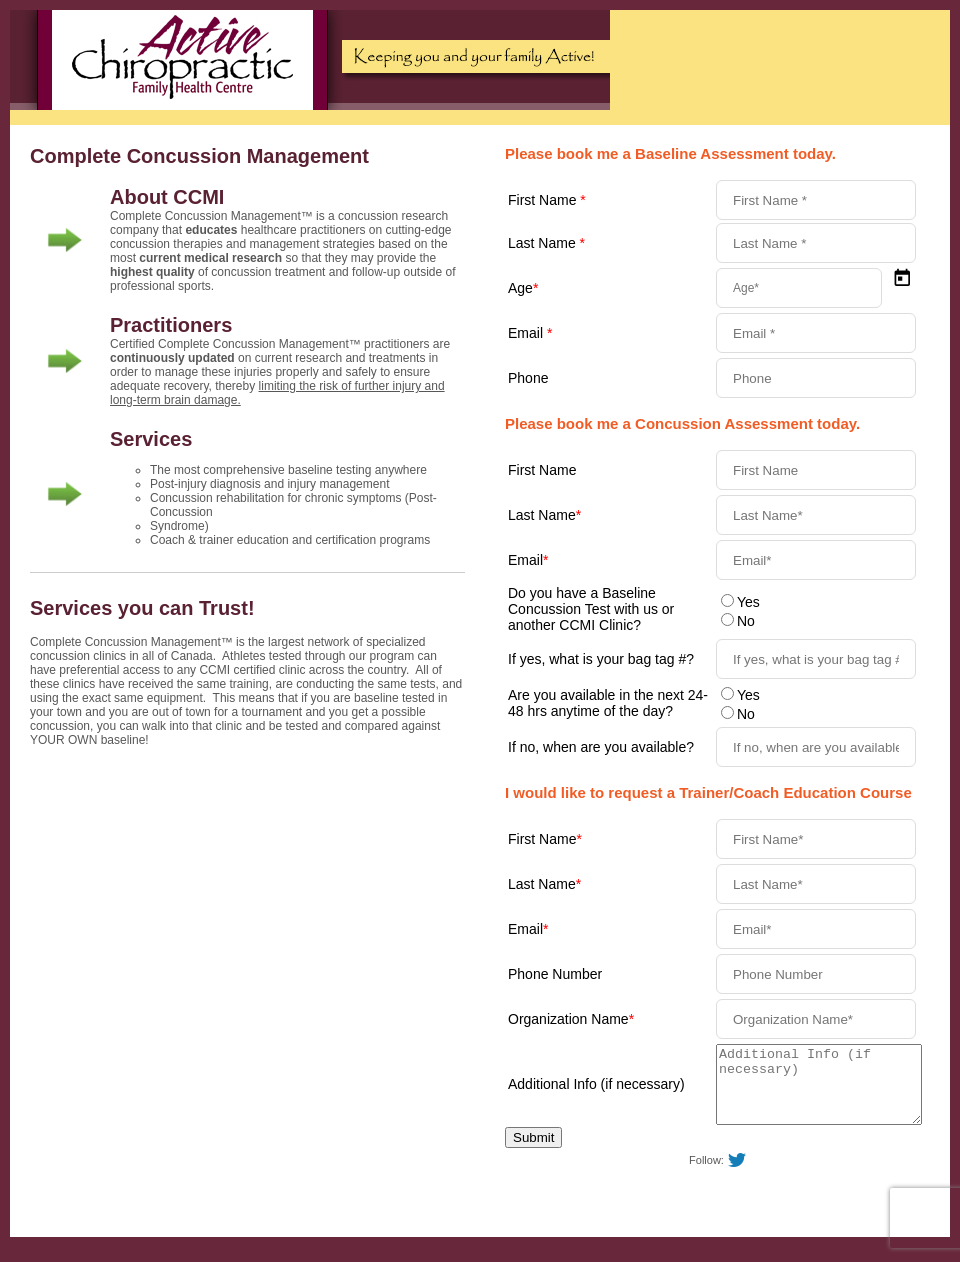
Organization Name (571, 1019)
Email (530, 333)
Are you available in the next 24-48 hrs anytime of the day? (608, 703)
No (746, 621)
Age (523, 288)
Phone (528, 378)
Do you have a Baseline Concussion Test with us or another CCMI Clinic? (591, 609)
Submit (533, 1152)
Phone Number (555, 974)
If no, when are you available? (601, 747)
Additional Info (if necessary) (596, 1092)
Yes (748, 602)
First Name (547, 200)
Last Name (546, 243)
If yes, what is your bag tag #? (601, 659)
